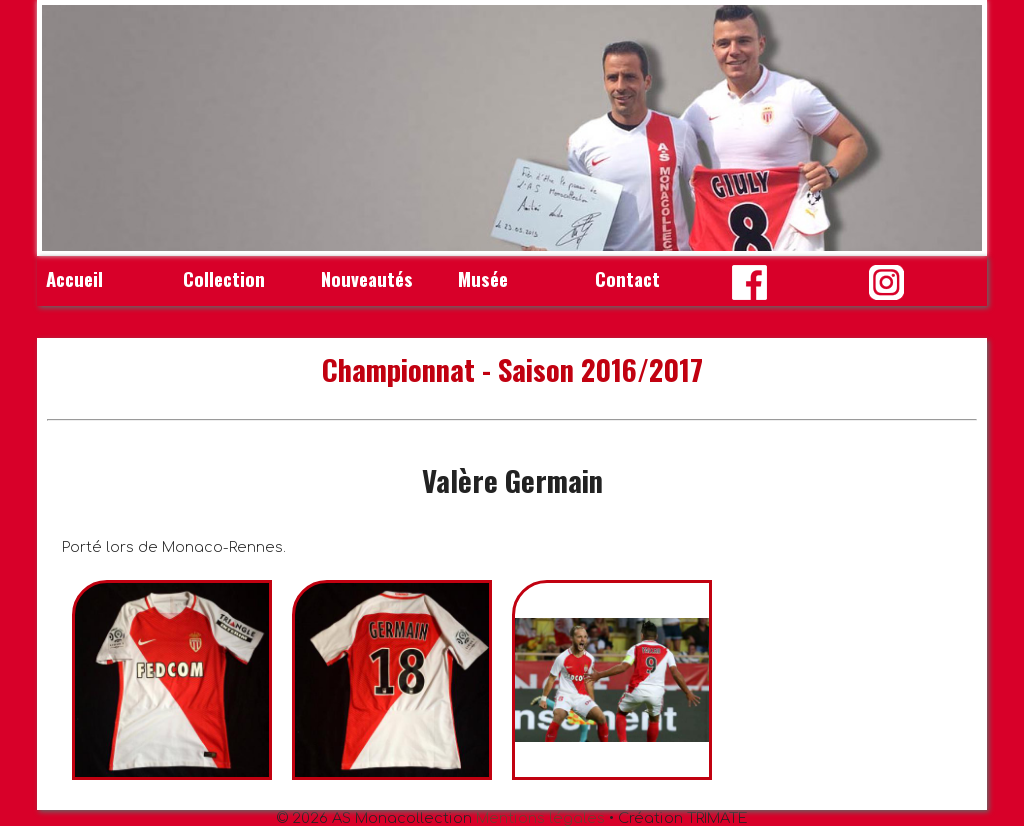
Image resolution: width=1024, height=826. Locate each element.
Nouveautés (367, 278)
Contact (627, 278)
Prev (68, 128)
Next (956, 128)
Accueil (74, 278)
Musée (483, 278)
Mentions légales (540, 818)
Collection (224, 278)
